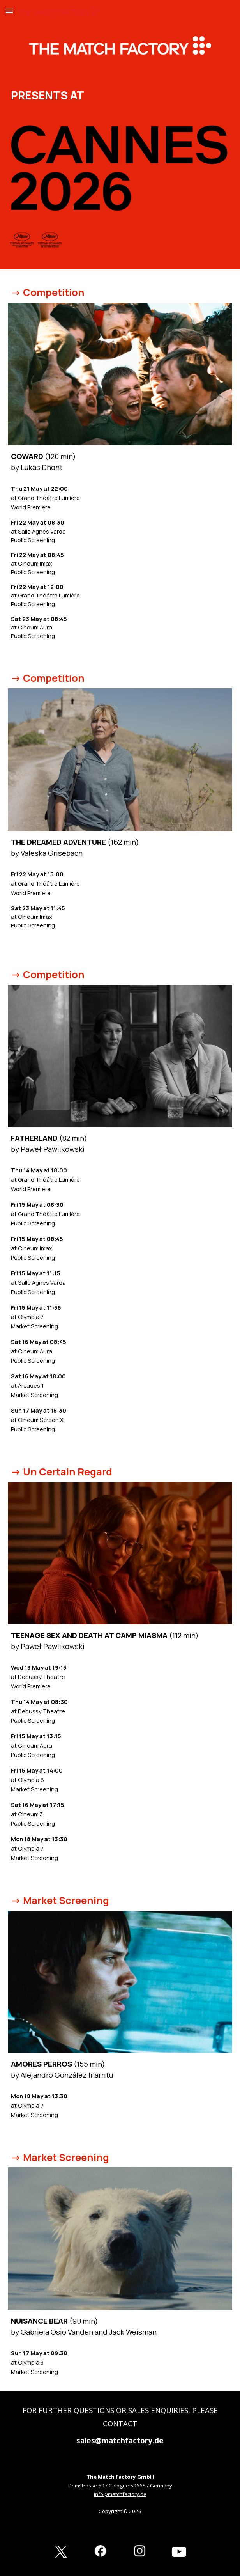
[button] (9, 10)
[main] (120, 94)
